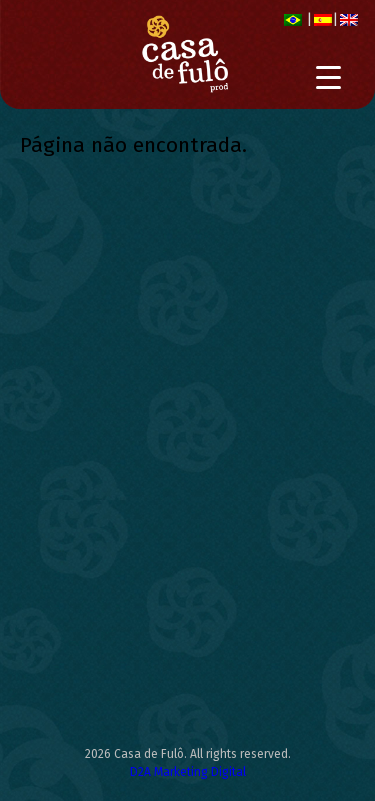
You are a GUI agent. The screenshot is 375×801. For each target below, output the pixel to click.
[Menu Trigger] (328, 77)
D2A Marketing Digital (188, 772)
